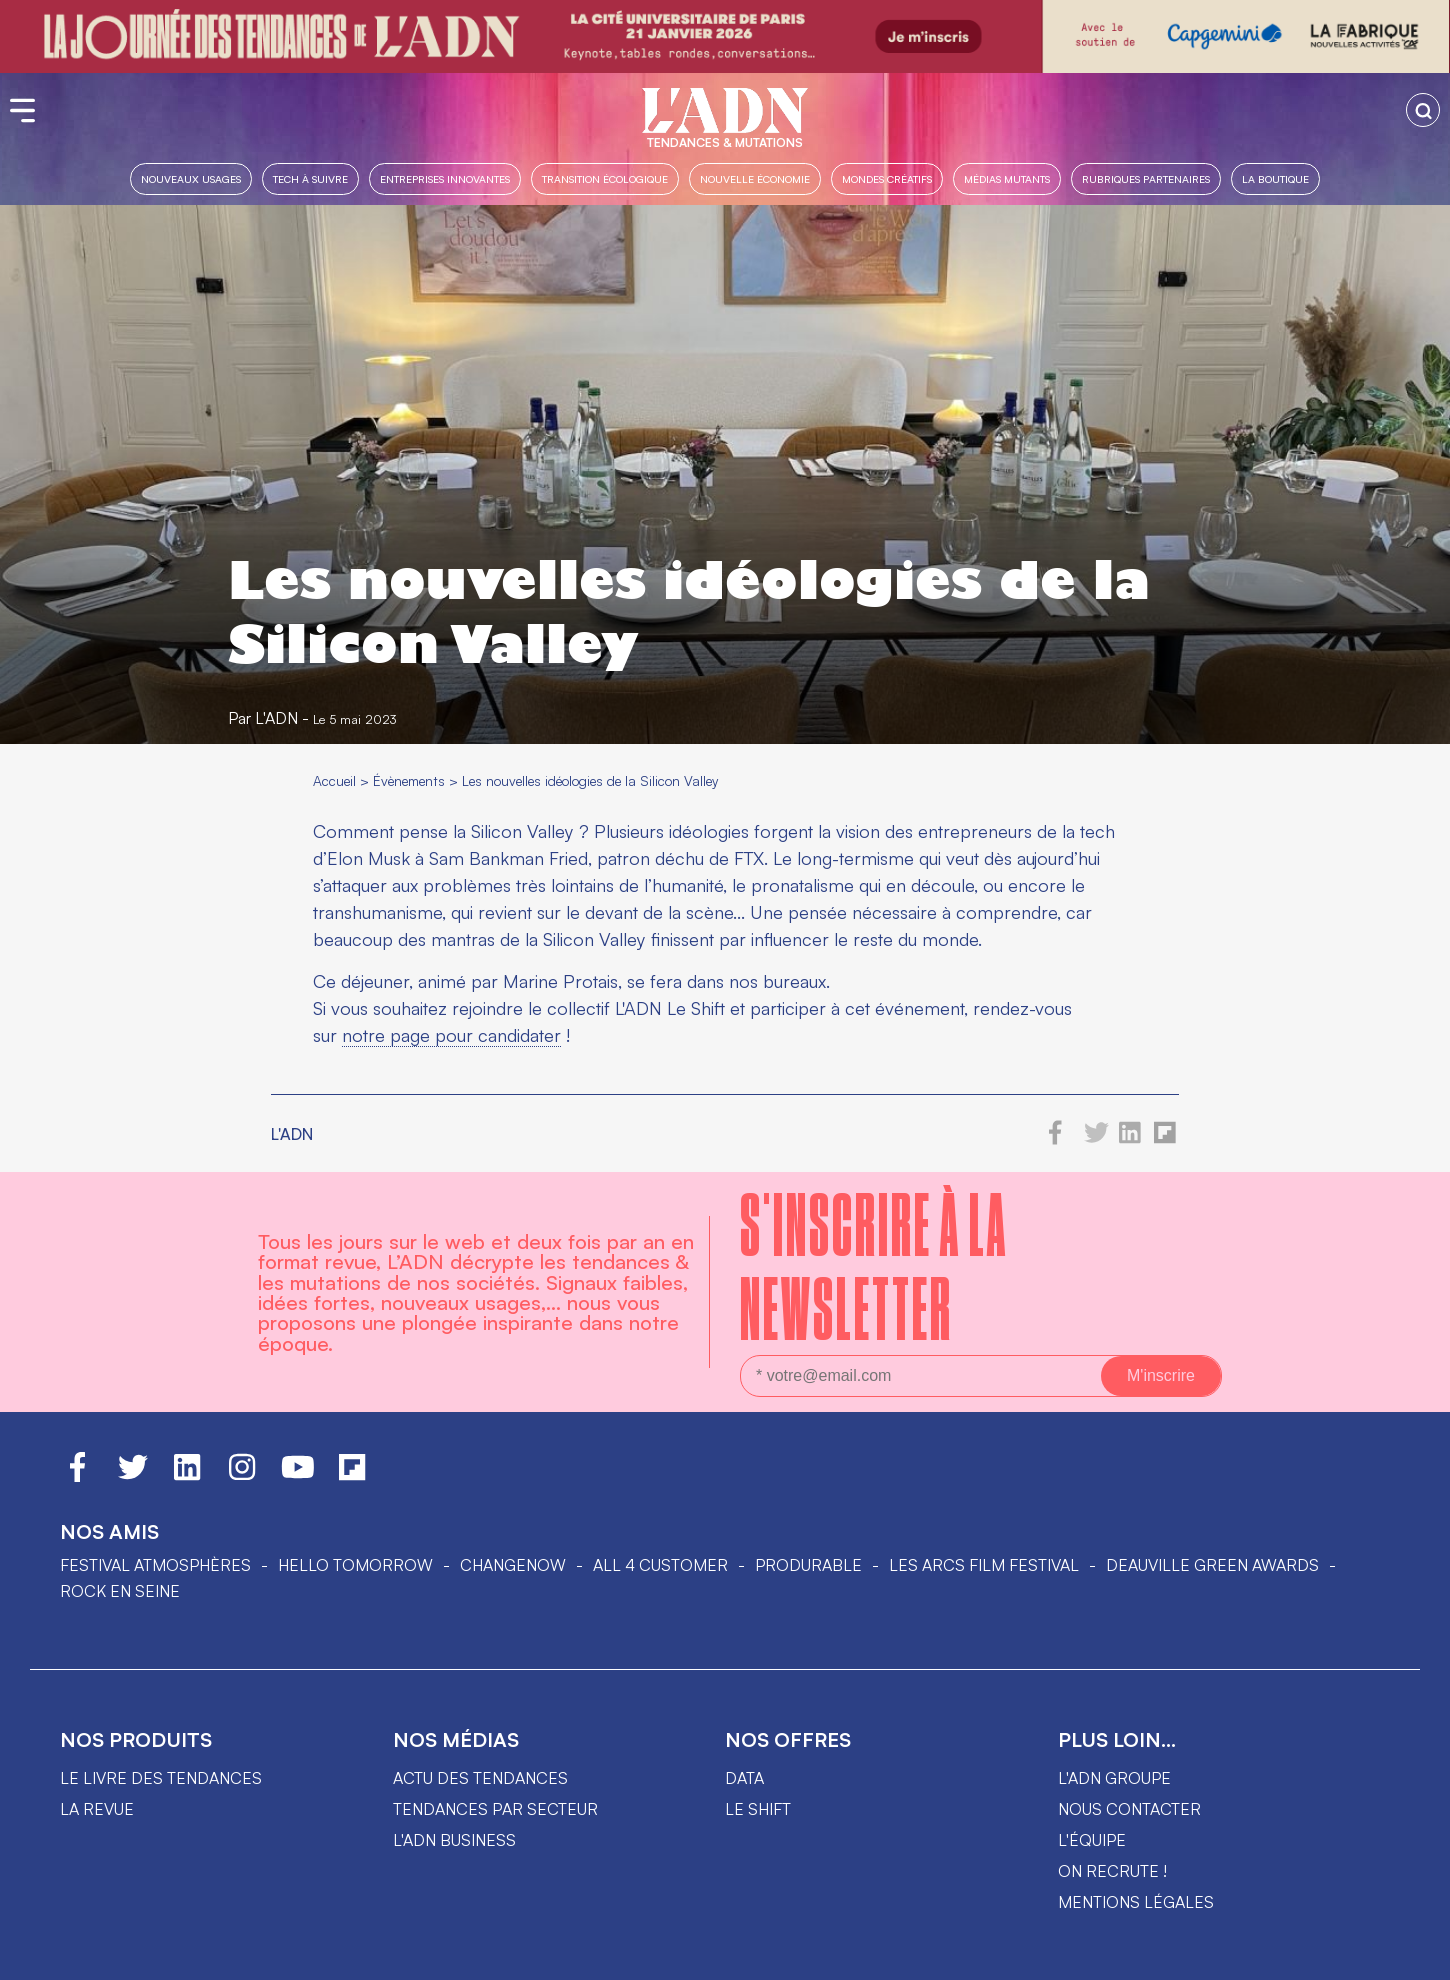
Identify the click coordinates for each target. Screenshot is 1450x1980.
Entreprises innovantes (445, 178)
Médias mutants (1007, 178)
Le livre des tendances (161, 1778)
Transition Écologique (605, 178)
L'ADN (276, 718)
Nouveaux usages (191, 178)
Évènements (409, 780)
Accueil (334, 780)
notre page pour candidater (451, 1035)
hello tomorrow (355, 1565)
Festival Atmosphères (155, 1565)
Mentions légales (1136, 1902)
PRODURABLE (808, 1565)
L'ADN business (454, 1840)
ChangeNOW (513, 1565)
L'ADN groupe (1114, 1778)
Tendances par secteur (495, 1809)
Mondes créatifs (887, 178)
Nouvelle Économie (755, 178)
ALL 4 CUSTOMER (660, 1565)
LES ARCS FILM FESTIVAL (984, 1565)
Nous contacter (1129, 1809)
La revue (97, 1809)
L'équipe (1092, 1840)
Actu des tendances (480, 1778)
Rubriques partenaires (1146, 178)
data (744, 1778)
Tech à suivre (310, 178)
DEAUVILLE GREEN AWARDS (1212, 1565)
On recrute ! (1112, 1871)
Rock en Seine (120, 1591)
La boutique (1275, 178)
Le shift (758, 1809)
